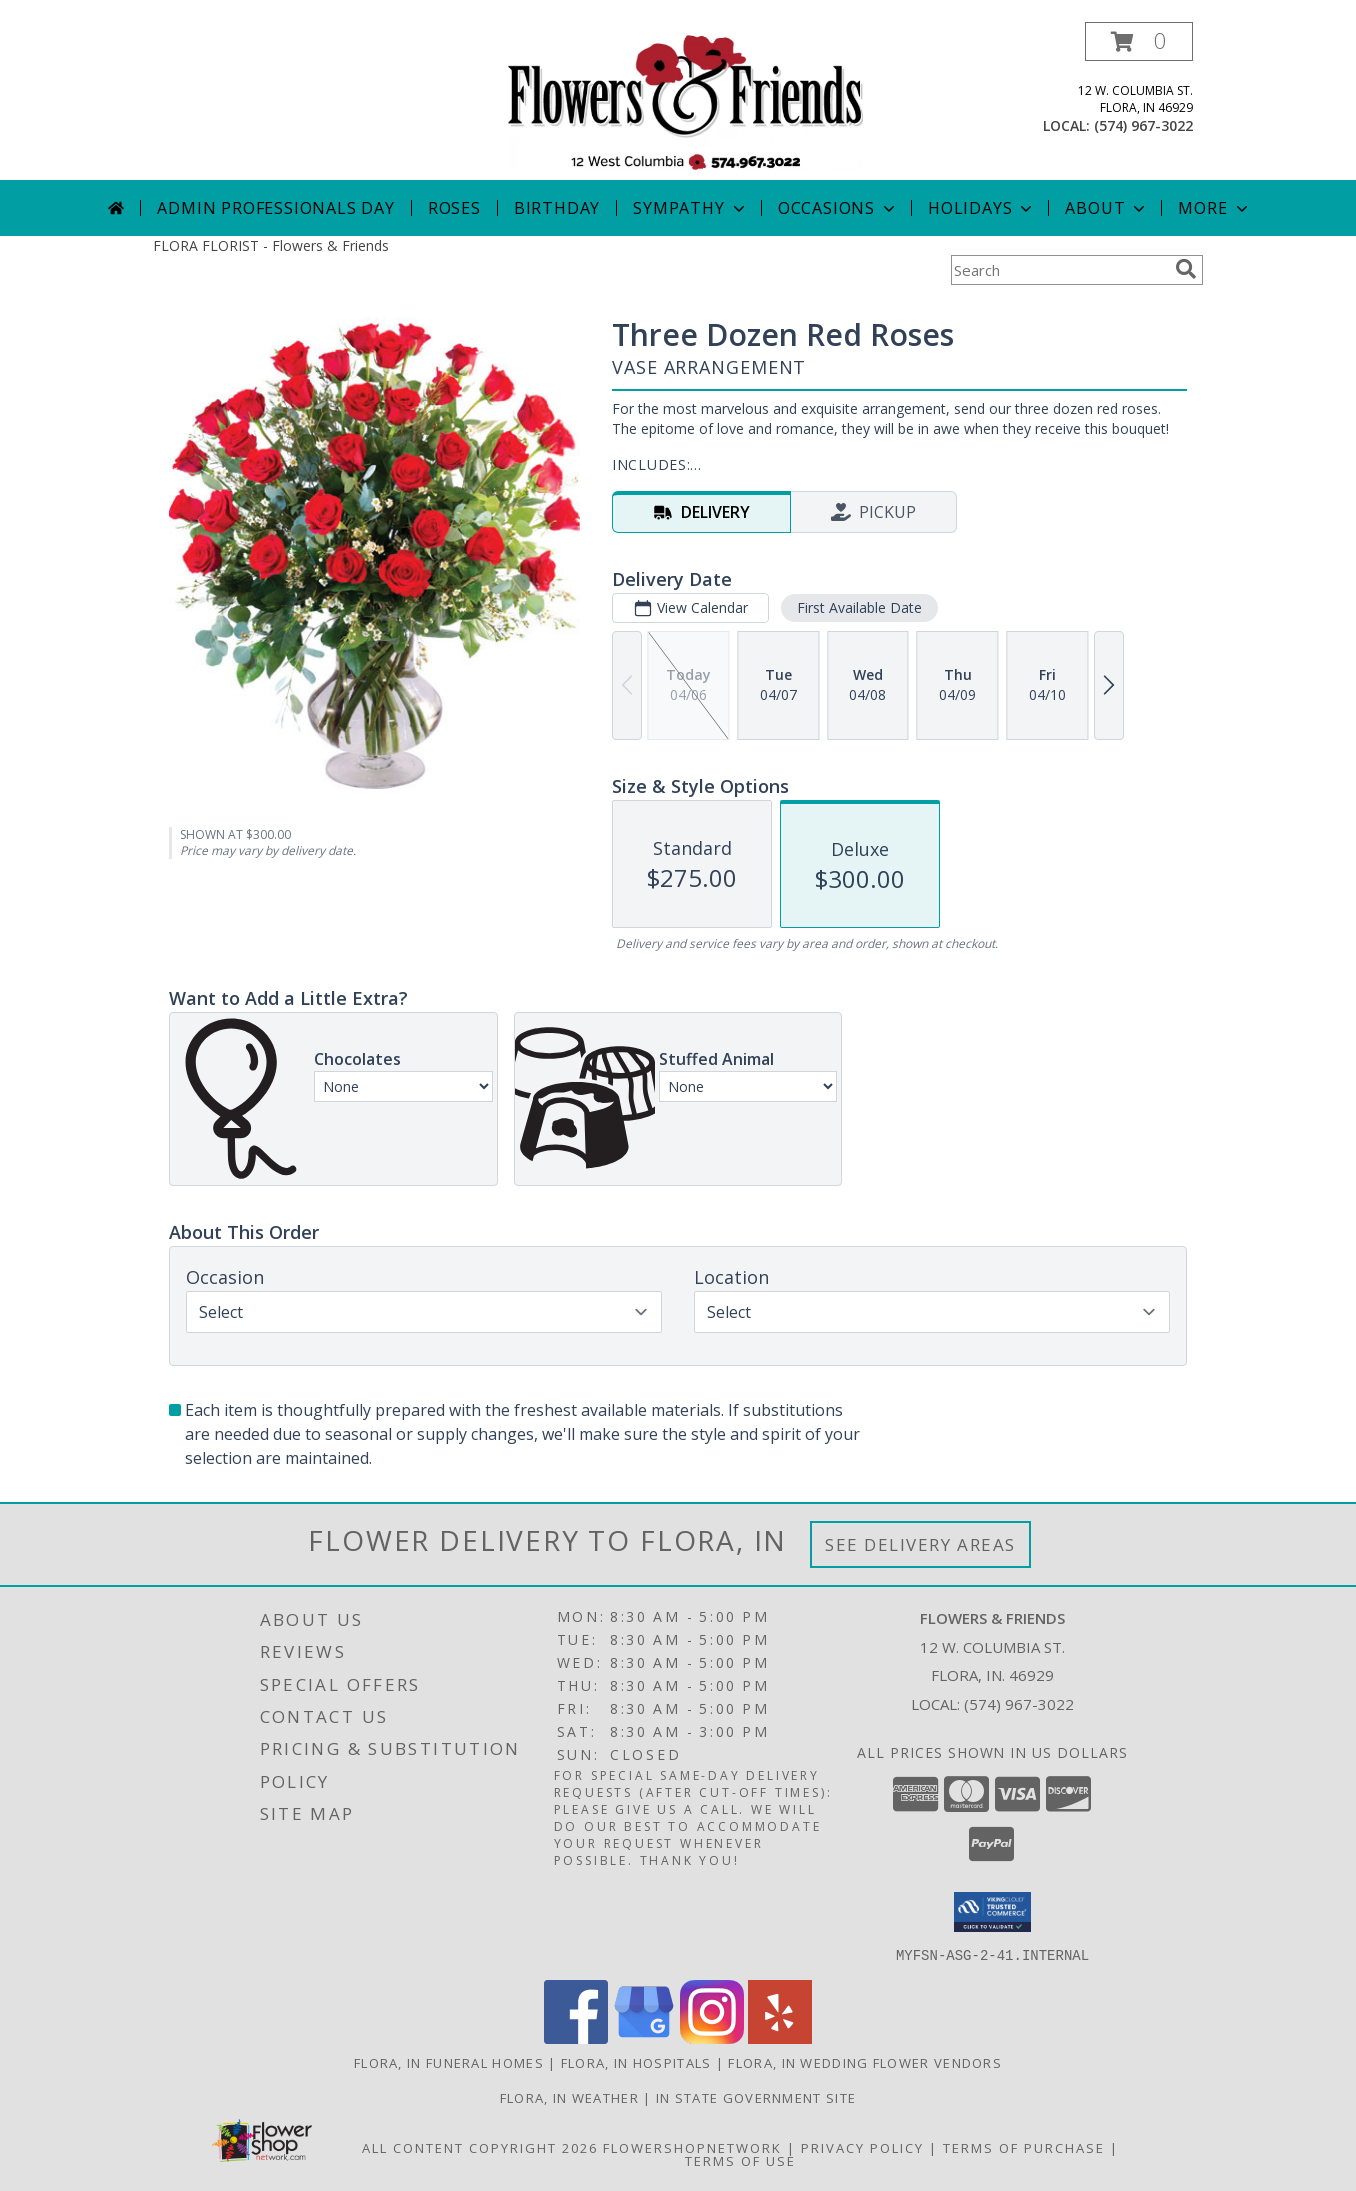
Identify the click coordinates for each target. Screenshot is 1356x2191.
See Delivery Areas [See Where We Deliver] (920, 1544)
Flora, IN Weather (569, 2097)
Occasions (838, 208)
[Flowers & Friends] (685, 100)
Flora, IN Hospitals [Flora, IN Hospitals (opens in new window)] (636, 2062)
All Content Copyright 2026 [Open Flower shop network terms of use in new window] (480, 2147)
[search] (1186, 269)
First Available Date (859, 607)
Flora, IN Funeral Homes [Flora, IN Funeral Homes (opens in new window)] (449, 2062)
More (1214, 208)
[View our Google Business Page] (644, 2037)
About (1107, 208)
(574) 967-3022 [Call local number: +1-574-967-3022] (1143, 125)
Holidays (982, 208)
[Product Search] (1059, 270)
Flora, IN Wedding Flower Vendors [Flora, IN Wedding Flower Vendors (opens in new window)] (865, 2062)
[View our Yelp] (780, 2037)
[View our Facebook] (576, 2037)
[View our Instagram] (712, 2037)
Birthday (557, 208)
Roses (454, 208)
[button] (1139, 41)
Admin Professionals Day (275, 208)
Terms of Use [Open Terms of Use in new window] (740, 2160)
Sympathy (690, 208)
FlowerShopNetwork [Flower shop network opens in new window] (692, 2147)
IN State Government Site (756, 2097)
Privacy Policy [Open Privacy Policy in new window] (862, 2147)
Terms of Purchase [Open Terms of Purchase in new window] (1024, 2147)
